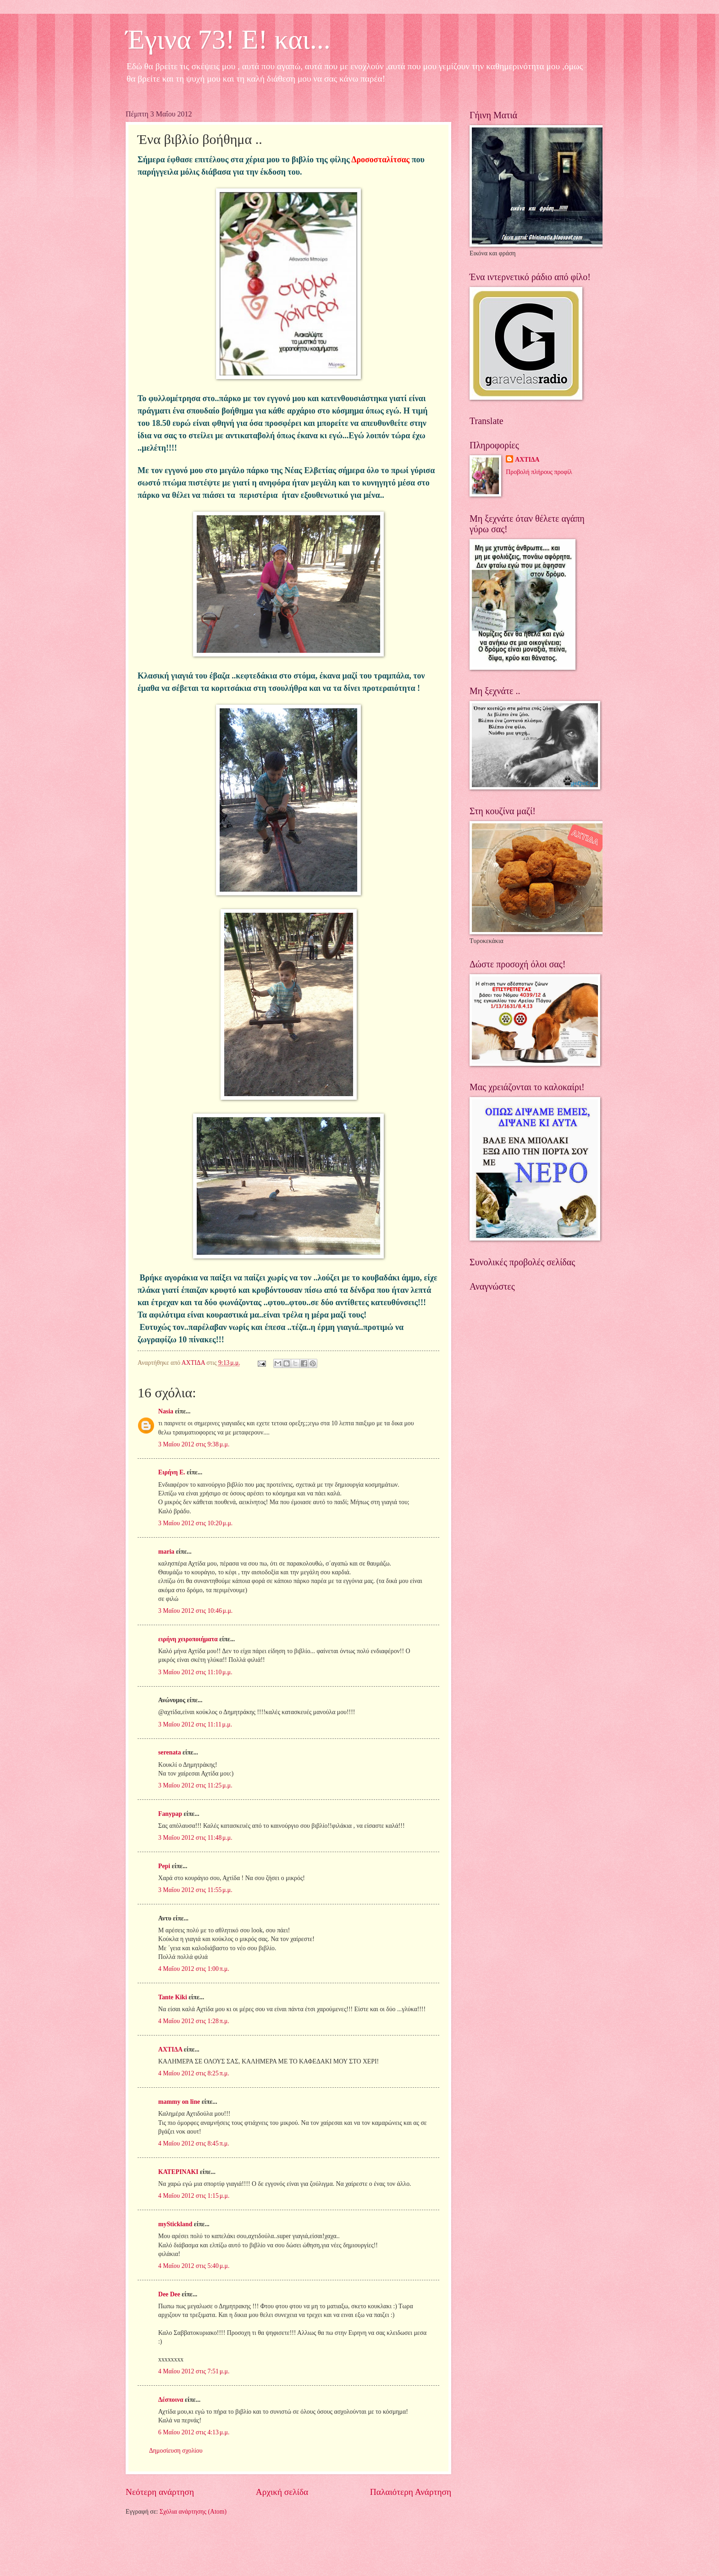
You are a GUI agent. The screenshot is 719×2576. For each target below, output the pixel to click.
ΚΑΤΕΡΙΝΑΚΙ (178, 2171)
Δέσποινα (170, 2399)
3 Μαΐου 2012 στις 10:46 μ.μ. (195, 1610)
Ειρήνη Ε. (171, 1472)
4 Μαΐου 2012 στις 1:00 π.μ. (193, 1968)
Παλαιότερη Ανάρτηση (410, 2492)
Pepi (164, 1866)
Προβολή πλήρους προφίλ (539, 472)
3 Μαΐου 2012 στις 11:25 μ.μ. (195, 1785)
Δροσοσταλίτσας (380, 159)
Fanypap (170, 1813)
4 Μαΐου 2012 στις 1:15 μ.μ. (193, 2195)
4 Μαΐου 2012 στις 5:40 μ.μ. (193, 2265)
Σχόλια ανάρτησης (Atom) (193, 2511)
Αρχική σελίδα (282, 2492)
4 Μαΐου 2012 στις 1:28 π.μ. (193, 2021)
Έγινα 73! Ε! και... (228, 39)
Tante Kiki (172, 1997)
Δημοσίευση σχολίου (176, 2450)
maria (166, 1551)
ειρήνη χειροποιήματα (188, 1639)
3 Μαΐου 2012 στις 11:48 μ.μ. (195, 1837)
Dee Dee (169, 2294)
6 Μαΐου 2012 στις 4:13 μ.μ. (193, 2432)
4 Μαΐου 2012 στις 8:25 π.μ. (193, 2073)
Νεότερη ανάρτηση (160, 2492)
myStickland (175, 2224)
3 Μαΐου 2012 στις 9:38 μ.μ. (193, 1444)
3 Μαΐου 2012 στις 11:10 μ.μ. (195, 1672)
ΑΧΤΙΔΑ (170, 2049)
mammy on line (179, 2101)
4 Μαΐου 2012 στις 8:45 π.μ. (193, 2143)
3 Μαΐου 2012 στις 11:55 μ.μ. (195, 1889)
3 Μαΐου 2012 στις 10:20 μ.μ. (195, 1523)
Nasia (165, 1411)
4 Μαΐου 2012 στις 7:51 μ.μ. (193, 2371)
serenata (169, 1752)
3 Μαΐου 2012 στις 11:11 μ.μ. (195, 1724)
